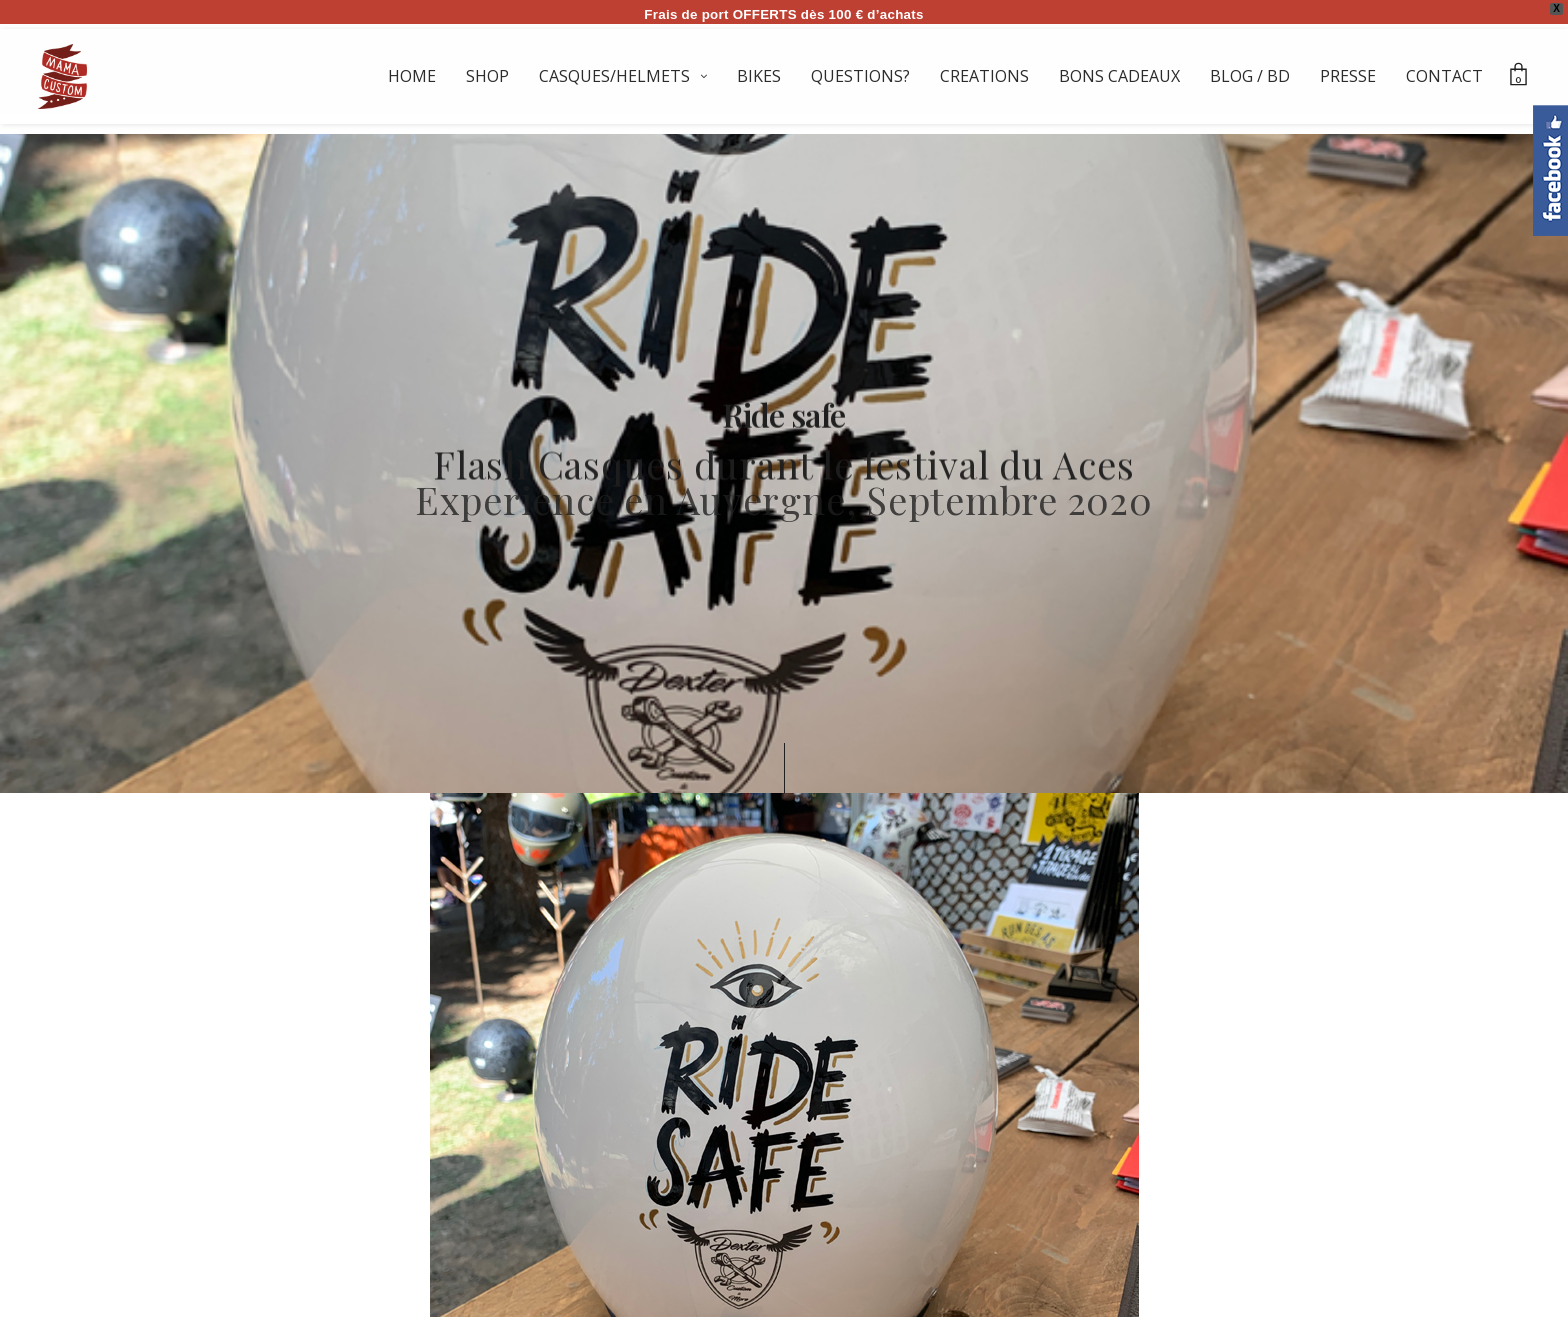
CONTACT (1444, 76)
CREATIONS (984, 76)
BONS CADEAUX (1119, 76)
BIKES (759, 76)
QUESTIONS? (860, 76)
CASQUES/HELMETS (614, 76)
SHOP (487, 76)
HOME (412, 76)
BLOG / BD (1250, 76)
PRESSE (1348, 76)
